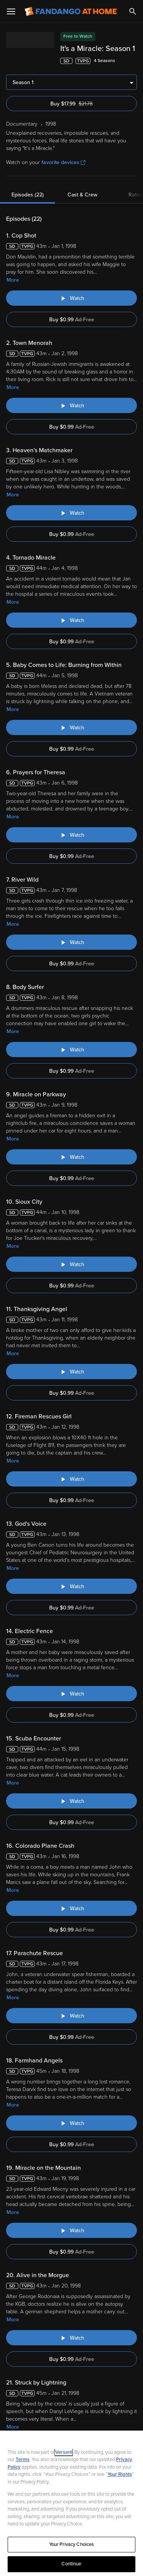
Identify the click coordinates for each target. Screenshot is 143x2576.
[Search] (133, 11)
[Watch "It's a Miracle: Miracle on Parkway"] (71, 1156)
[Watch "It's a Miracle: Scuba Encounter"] (71, 1801)
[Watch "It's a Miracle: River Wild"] (71, 942)
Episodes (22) (27, 194)
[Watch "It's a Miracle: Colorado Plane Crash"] (71, 1908)
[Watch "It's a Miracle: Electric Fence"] (71, 1693)
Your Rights (120, 2474)
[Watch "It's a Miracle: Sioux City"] (71, 1264)
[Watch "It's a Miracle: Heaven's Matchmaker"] (71, 512)
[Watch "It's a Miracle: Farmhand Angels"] (71, 2123)
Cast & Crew (82, 194)
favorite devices (63, 162)
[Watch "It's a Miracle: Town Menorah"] (71, 405)
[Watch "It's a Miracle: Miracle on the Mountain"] (71, 2230)
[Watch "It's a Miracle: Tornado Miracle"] (71, 620)
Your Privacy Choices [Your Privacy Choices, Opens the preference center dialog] (71, 2544)
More (12, 280)
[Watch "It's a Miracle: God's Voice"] (71, 1586)
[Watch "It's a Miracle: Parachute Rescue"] (71, 2015)
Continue (71, 2564)
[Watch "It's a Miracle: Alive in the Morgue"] (71, 2337)
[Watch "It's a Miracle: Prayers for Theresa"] (71, 834)
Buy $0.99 (71, 319)
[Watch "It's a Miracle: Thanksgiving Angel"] (71, 1371)
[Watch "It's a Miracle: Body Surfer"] (71, 1049)
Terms (22, 2459)
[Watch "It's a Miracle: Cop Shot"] (71, 298)
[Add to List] (133, 61)
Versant (63, 2452)
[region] (71, 2503)
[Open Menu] (11, 11)
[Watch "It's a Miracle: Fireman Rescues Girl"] (71, 1479)
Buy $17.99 (84, 103)
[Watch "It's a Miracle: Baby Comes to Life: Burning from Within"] (71, 727)
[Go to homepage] (70, 11)
